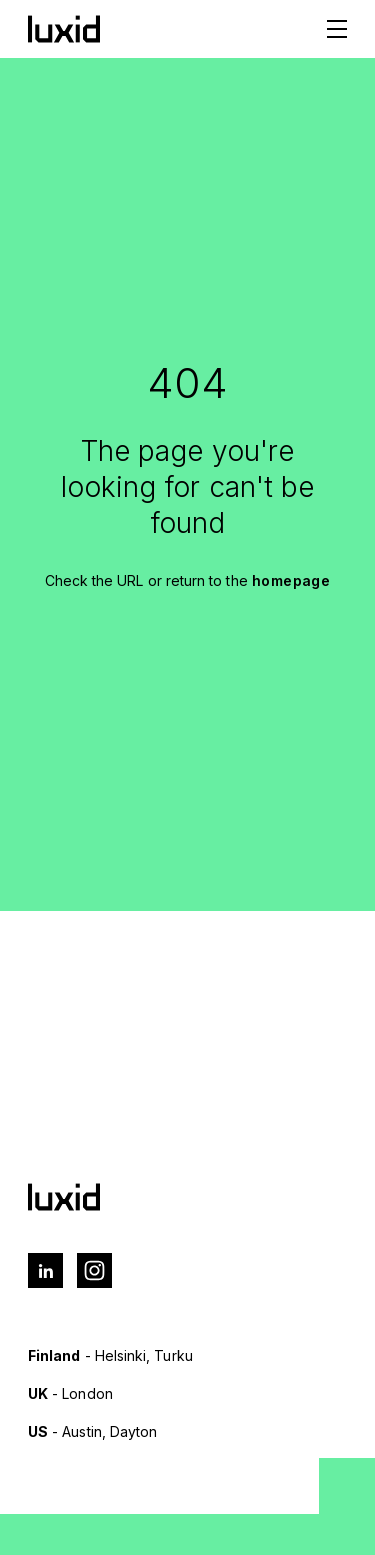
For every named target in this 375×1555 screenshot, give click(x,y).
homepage (291, 580)
